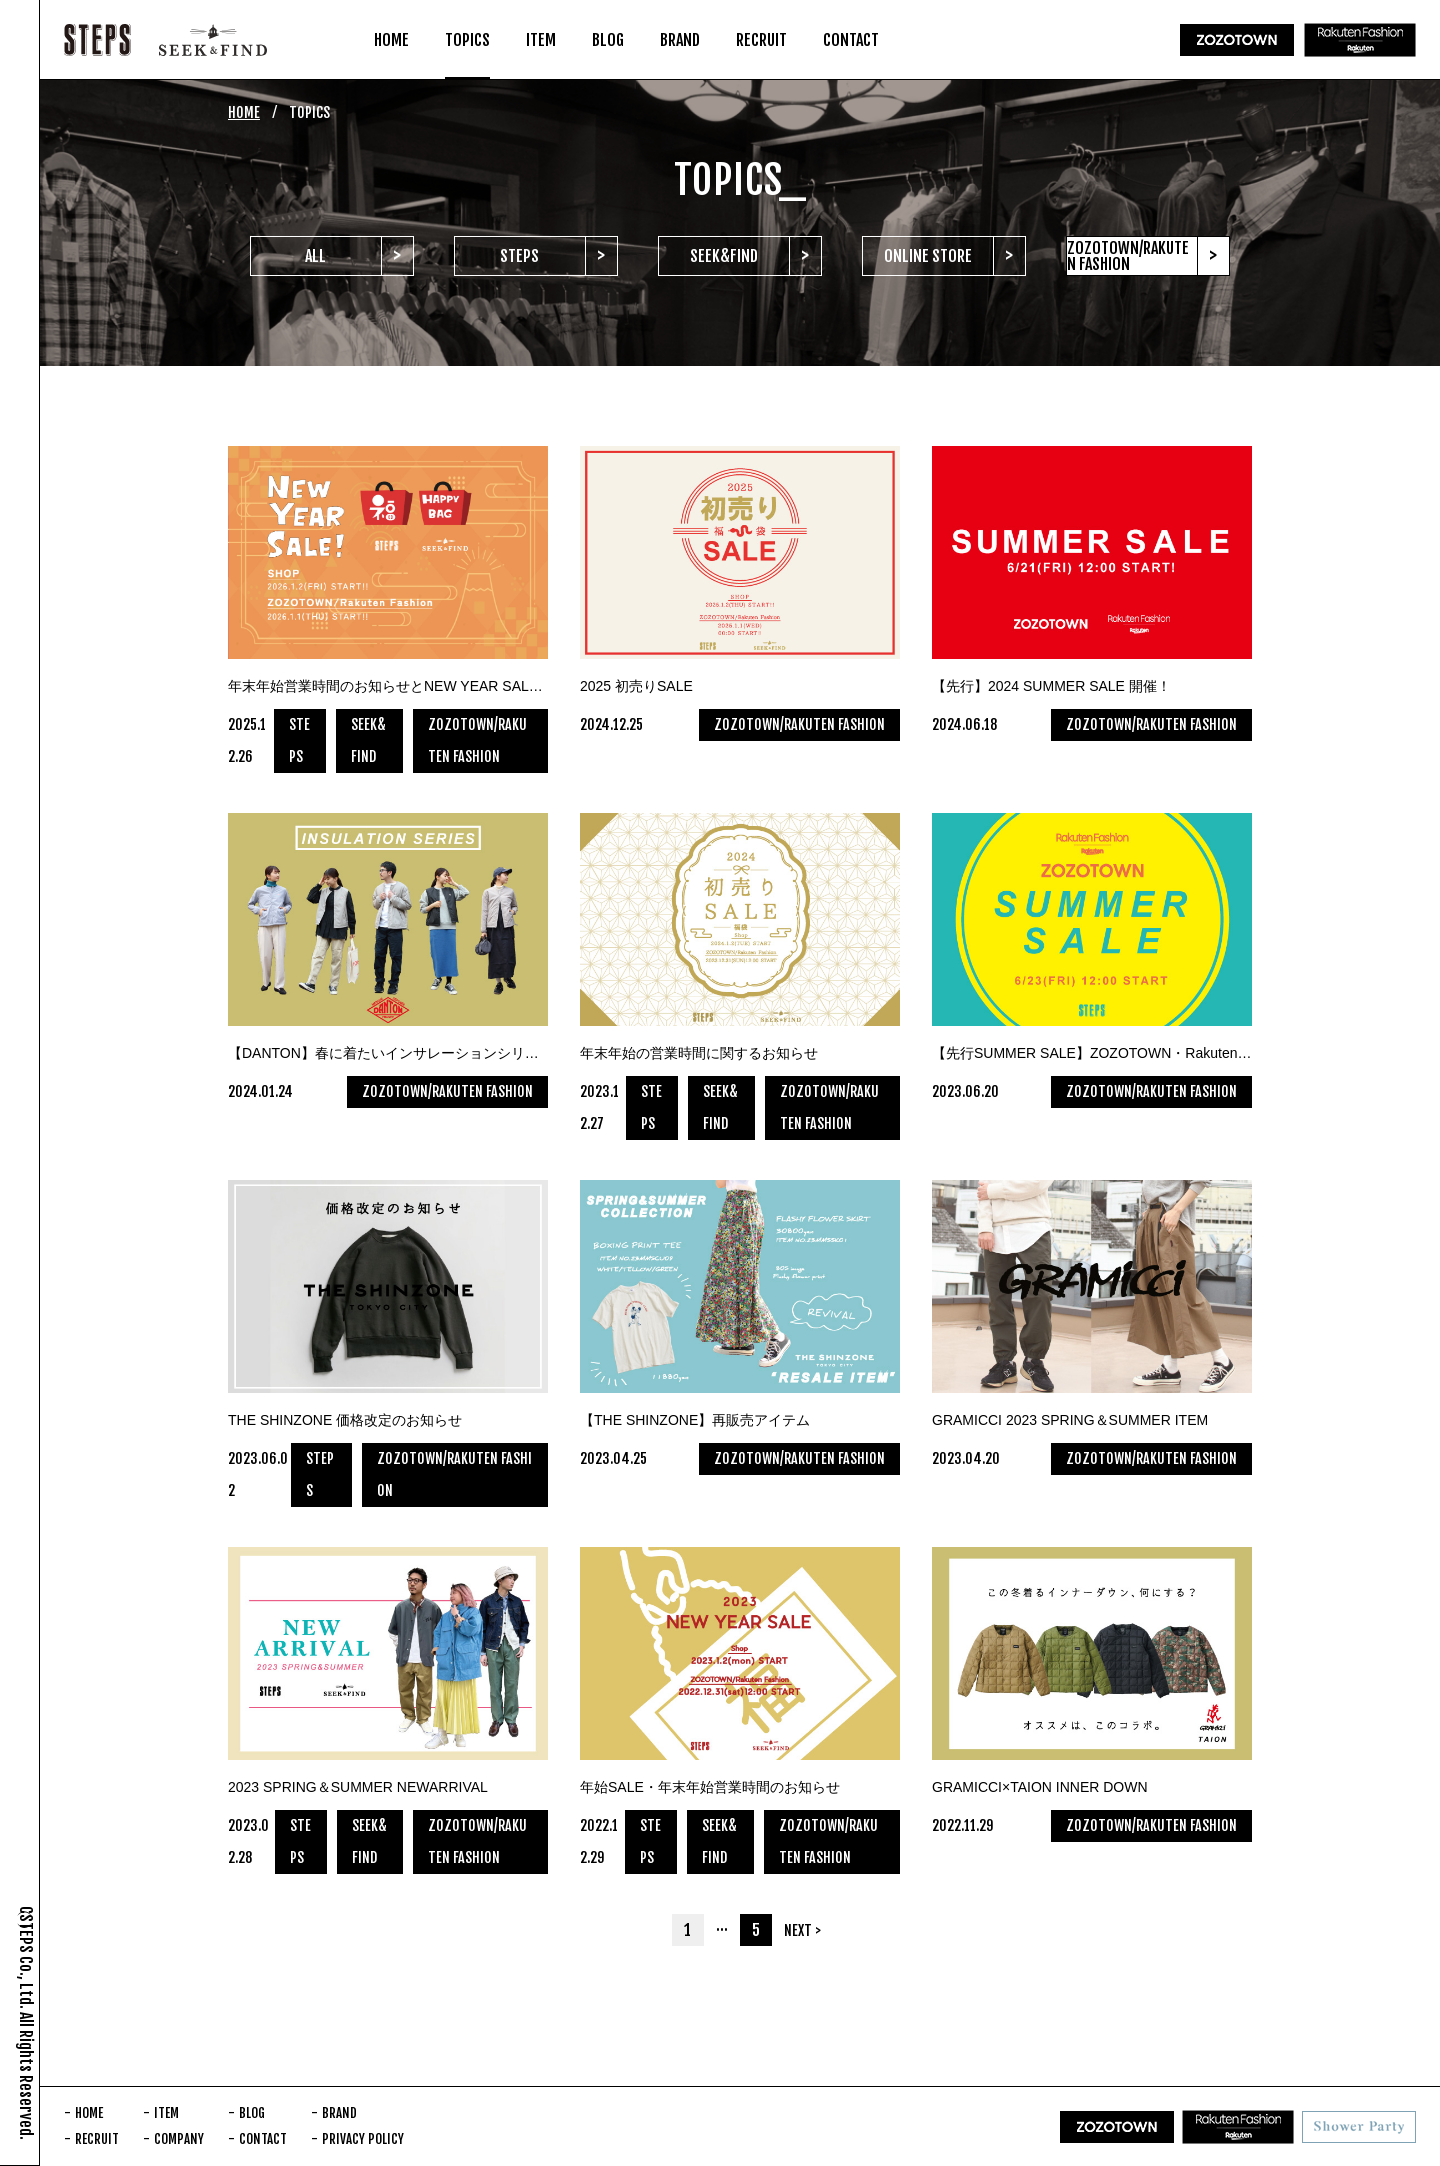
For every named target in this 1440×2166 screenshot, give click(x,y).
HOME (244, 112)
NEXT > (802, 1930)
